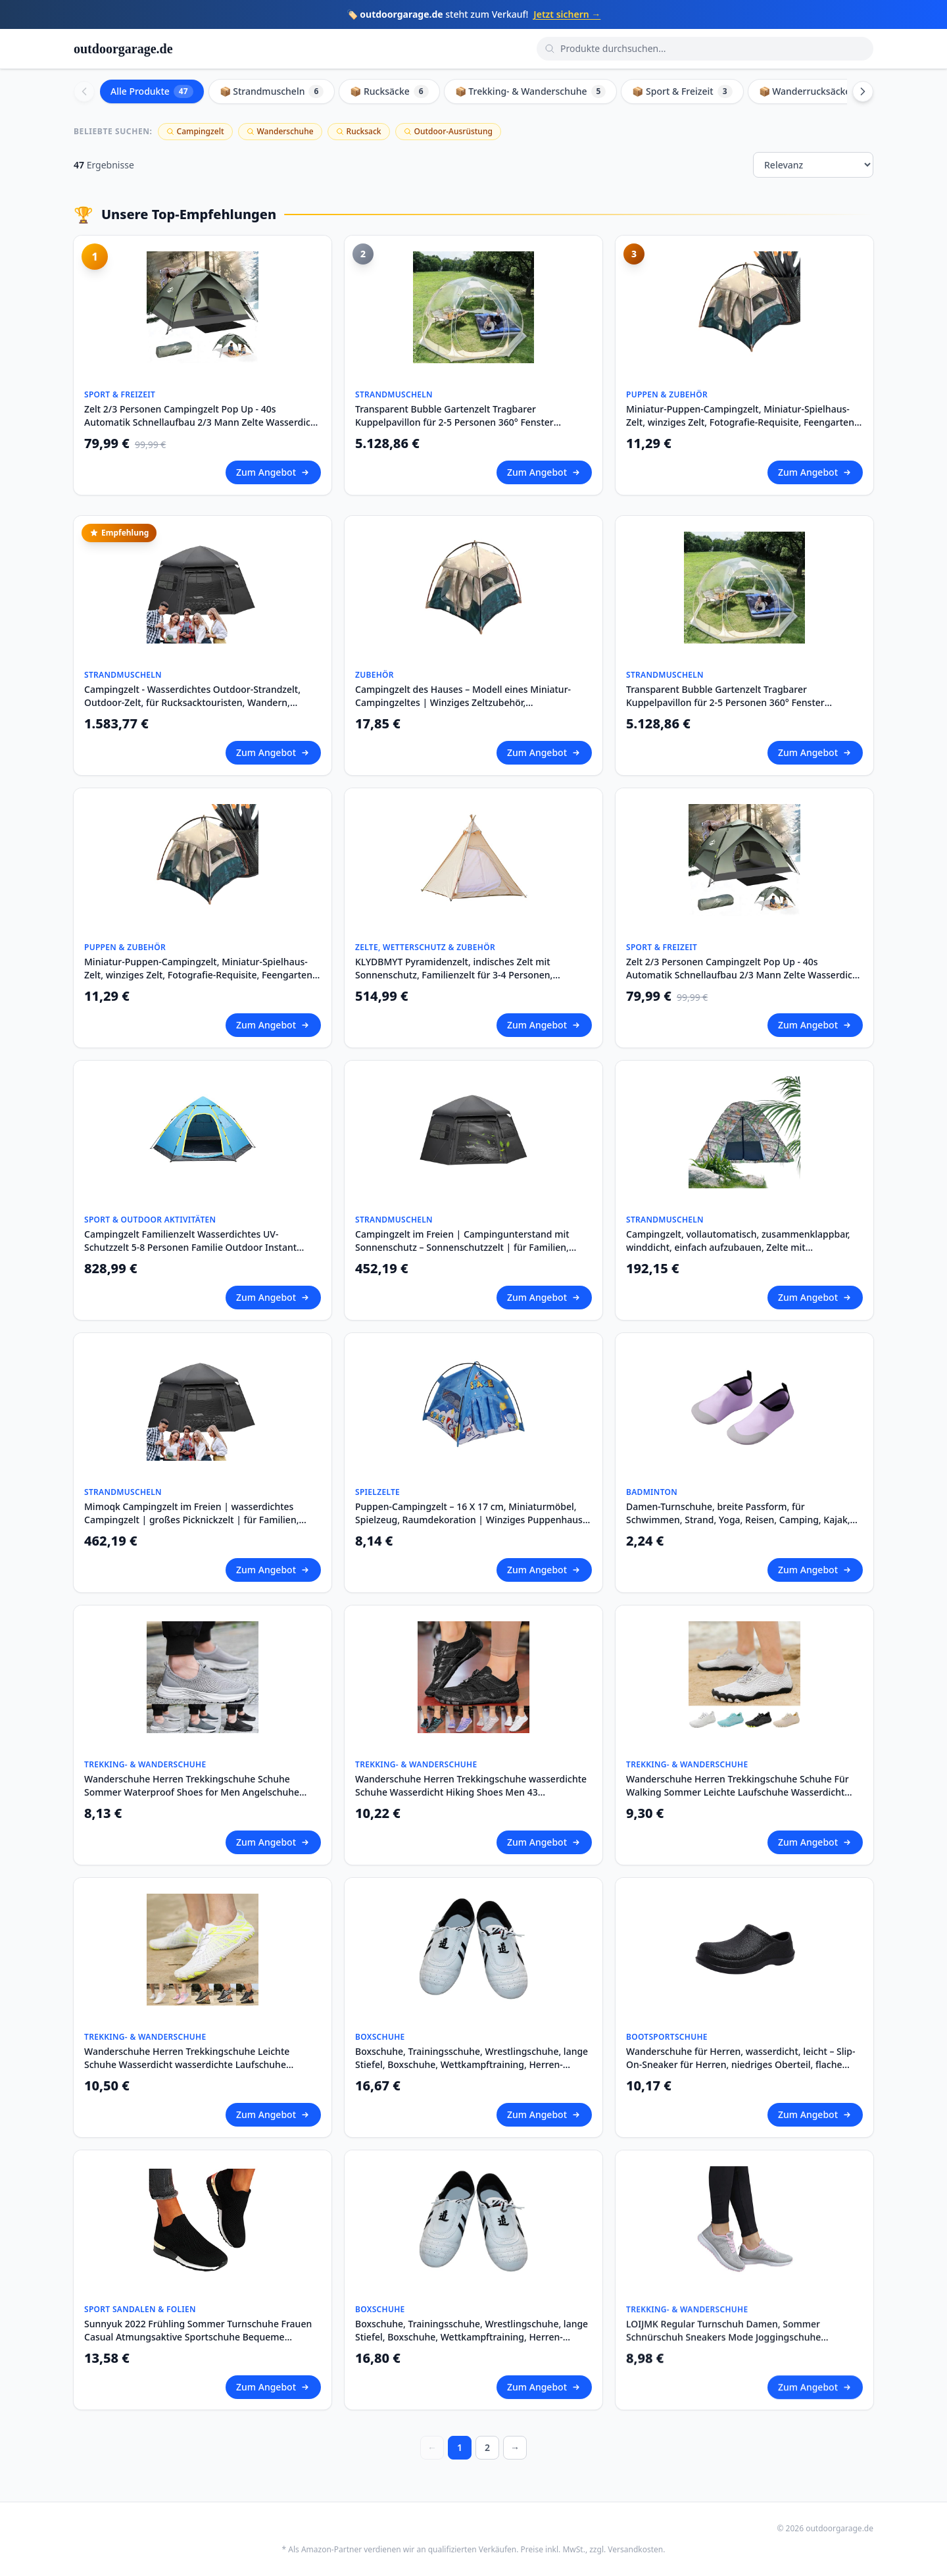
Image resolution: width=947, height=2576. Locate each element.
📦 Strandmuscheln (272, 91)
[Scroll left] (84, 91)
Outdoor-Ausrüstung (448, 131)
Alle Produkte (151, 91)
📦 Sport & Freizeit (682, 91)
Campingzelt (195, 131)
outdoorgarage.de (123, 48)
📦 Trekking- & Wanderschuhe (530, 91)
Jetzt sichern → (566, 14)
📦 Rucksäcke (389, 91)
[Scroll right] (862, 91)
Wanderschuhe (280, 131)
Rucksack (358, 131)
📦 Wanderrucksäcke (814, 91)
